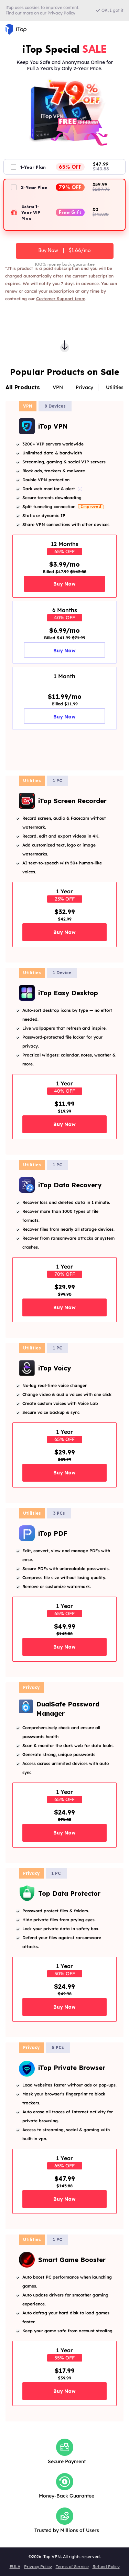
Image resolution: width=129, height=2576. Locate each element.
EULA (15, 2566)
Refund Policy (106, 2566)
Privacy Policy (38, 2566)
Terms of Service (72, 2566)
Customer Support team (60, 298)
